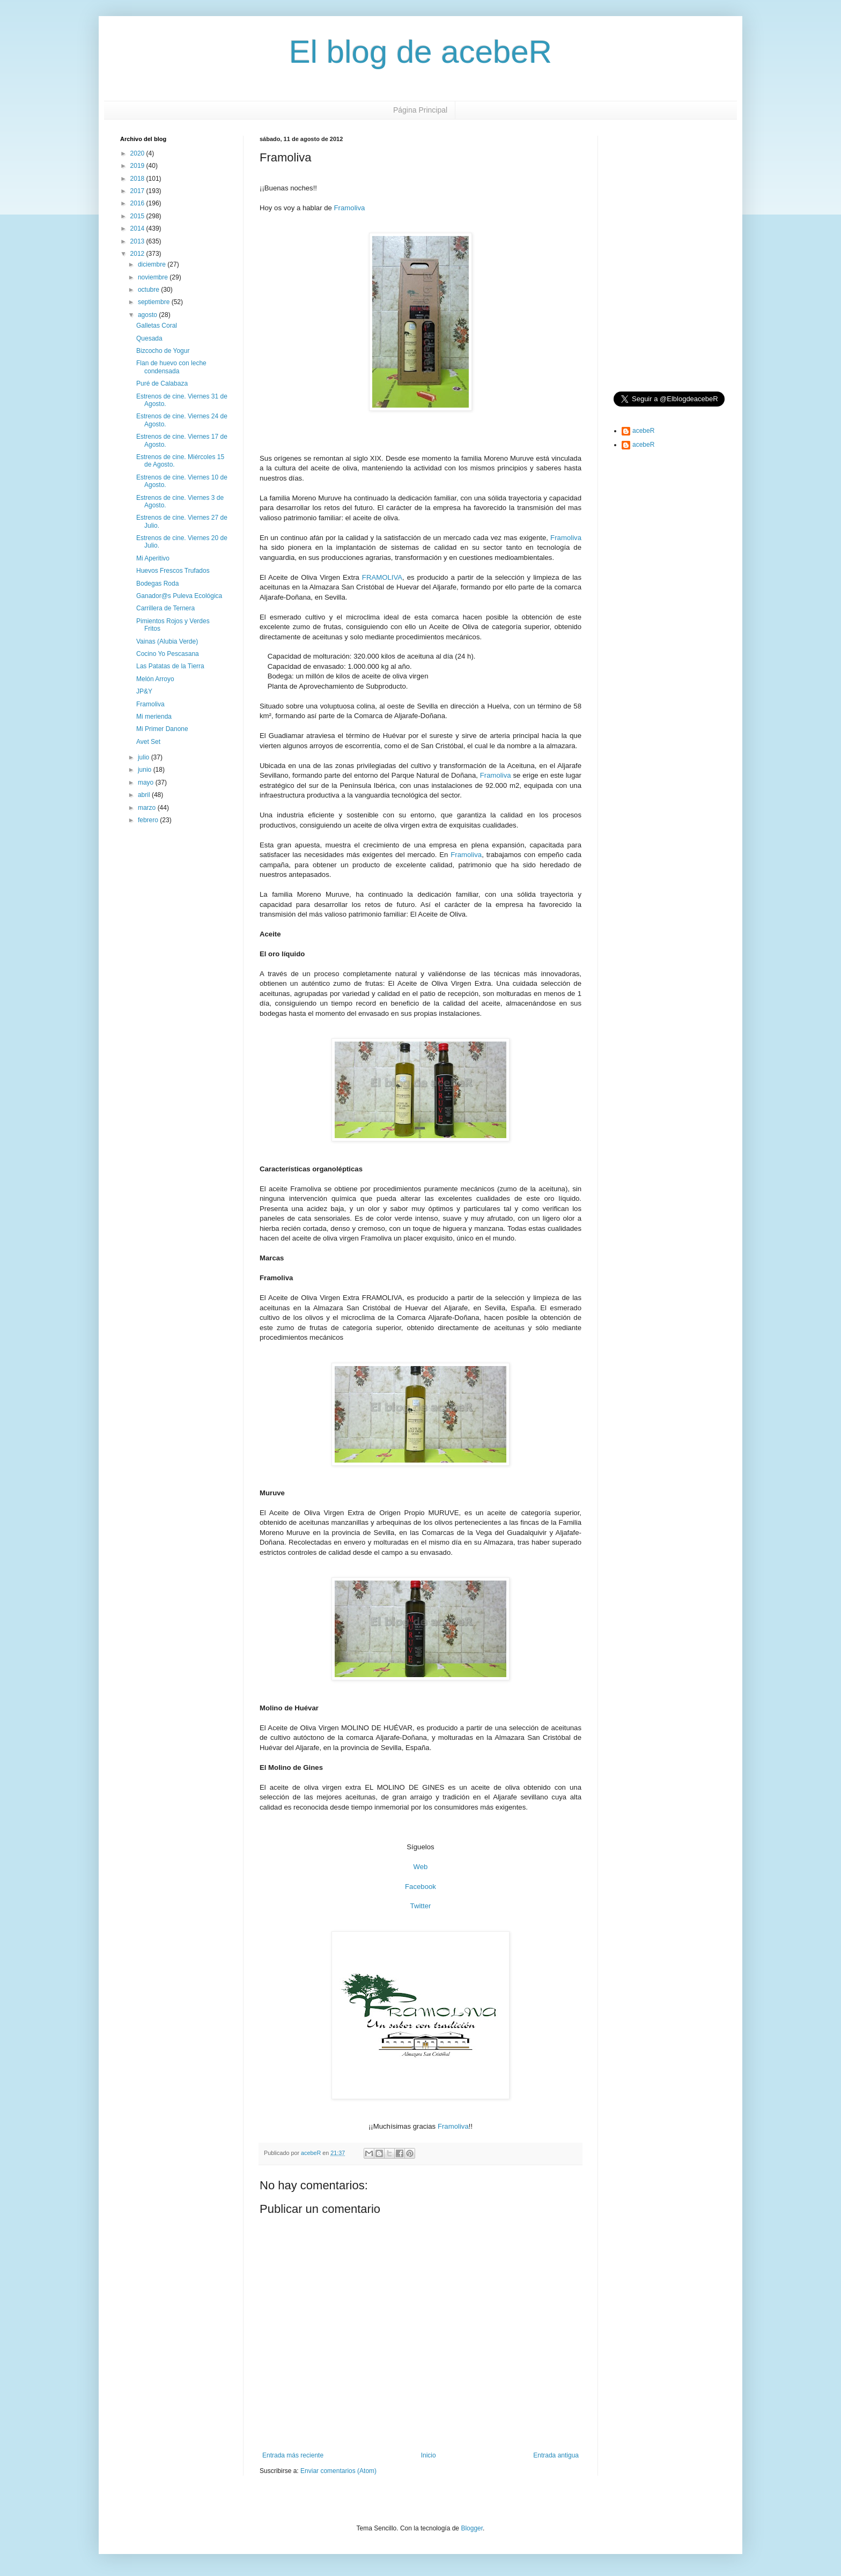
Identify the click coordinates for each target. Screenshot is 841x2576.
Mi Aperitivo (152, 558)
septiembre (155, 302)
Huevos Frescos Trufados (173, 570)
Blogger (472, 2528)
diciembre (152, 264)
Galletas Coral (156, 325)
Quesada (149, 338)
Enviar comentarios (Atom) (338, 2471)
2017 (138, 191)
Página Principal (420, 110)
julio (144, 757)
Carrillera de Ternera (165, 608)
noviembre (153, 277)
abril (145, 795)
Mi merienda (154, 716)
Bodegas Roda (157, 583)
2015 (138, 216)
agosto (148, 315)
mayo (147, 782)
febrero (149, 820)
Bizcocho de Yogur (162, 351)
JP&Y (144, 691)
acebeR (643, 430)
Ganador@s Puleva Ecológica (179, 596)
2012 (138, 253)
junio (145, 769)
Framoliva (349, 208)
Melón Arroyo (155, 679)
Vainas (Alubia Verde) (167, 641)
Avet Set (148, 742)
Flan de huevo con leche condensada (171, 366)
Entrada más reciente (292, 2455)
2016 (138, 203)
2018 (138, 178)
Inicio (428, 2455)
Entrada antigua (556, 2455)
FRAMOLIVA (382, 577)
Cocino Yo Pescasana (167, 654)
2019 (138, 165)
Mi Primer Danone (162, 729)
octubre (149, 289)
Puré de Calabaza (162, 383)
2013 (138, 241)
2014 (138, 228)
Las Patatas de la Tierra (170, 666)
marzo (148, 807)
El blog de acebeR (420, 52)
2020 (138, 153)
